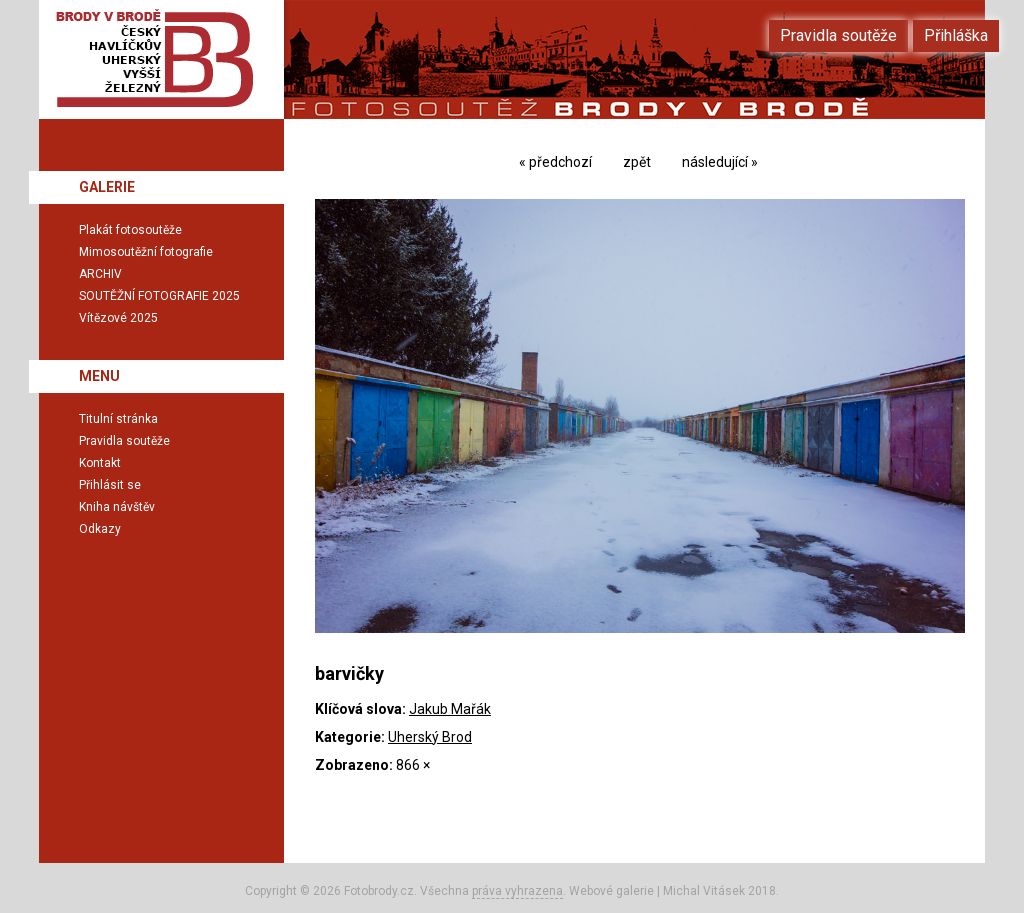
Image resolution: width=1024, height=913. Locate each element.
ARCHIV (100, 274)
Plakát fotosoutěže (130, 230)
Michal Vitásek (704, 891)
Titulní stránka (118, 419)
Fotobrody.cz (379, 891)
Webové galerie (611, 891)
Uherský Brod (430, 737)
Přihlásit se (110, 485)
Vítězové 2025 (118, 318)
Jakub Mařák (450, 709)
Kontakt (100, 463)
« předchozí (555, 162)
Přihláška (956, 35)
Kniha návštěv (117, 507)
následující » (720, 162)
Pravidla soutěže (124, 441)
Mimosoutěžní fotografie (146, 252)
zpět (637, 162)
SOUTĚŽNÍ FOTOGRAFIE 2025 (159, 296)
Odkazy (100, 529)
